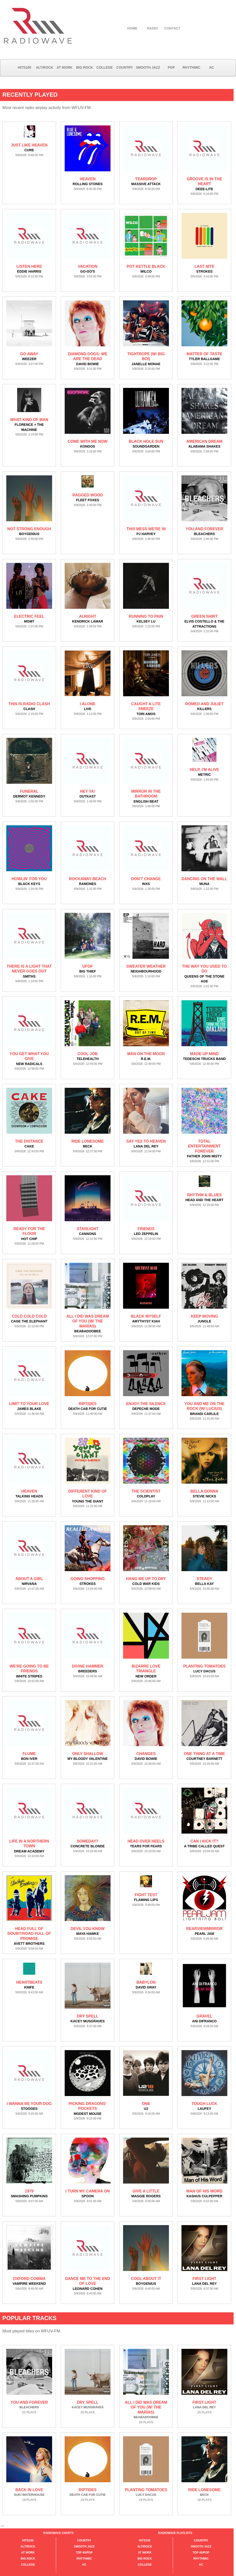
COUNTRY (124, 67)
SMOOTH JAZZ (148, 67)
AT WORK (64, 67)
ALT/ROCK (44, 67)
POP (171, 67)
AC (211, 67)
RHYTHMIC (191, 67)
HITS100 (24, 67)
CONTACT (172, 28)
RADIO (152, 28)
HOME (132, 28)
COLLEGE (105, 67)
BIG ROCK (84, 67)
